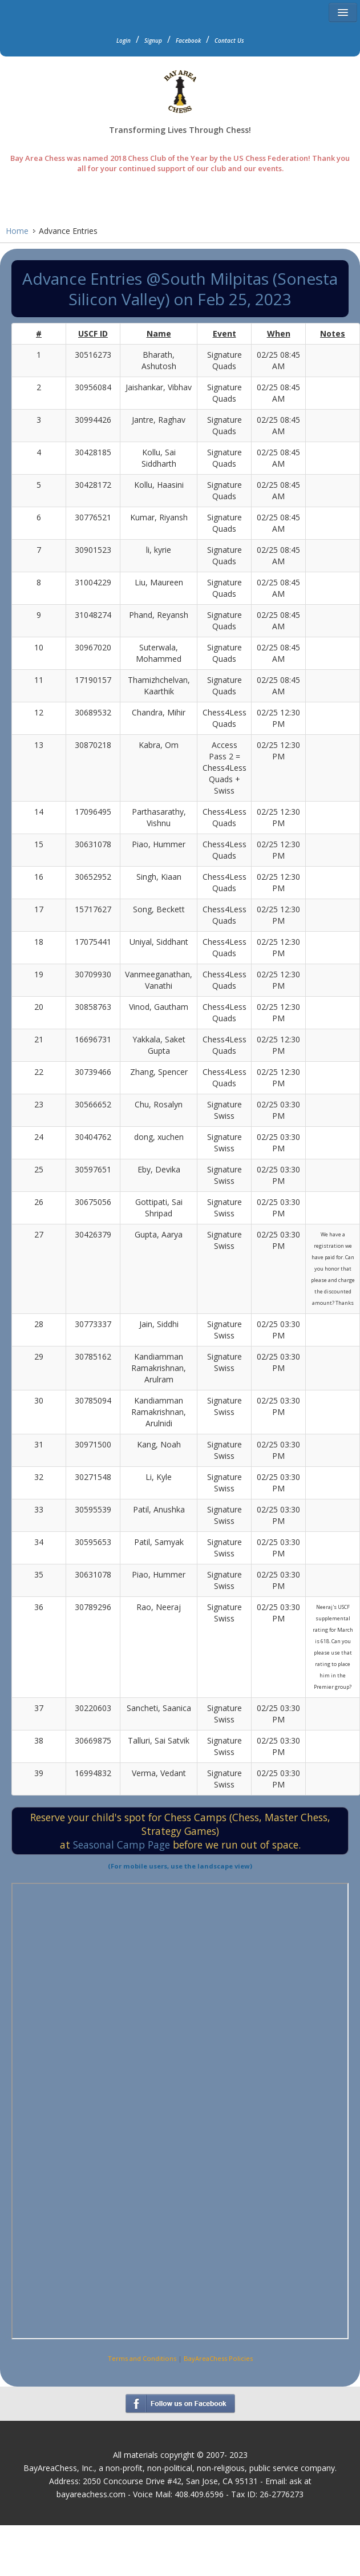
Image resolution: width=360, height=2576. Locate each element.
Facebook (188, 41)
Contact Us (229, 41)
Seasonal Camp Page (121, 1844)
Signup (153, 41)
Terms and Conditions (142, 2358)
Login (123, 41)
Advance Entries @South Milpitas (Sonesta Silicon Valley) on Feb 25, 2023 (180, 289)
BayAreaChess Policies (218, 2358)
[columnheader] (38, 333)
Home (17, 230)
